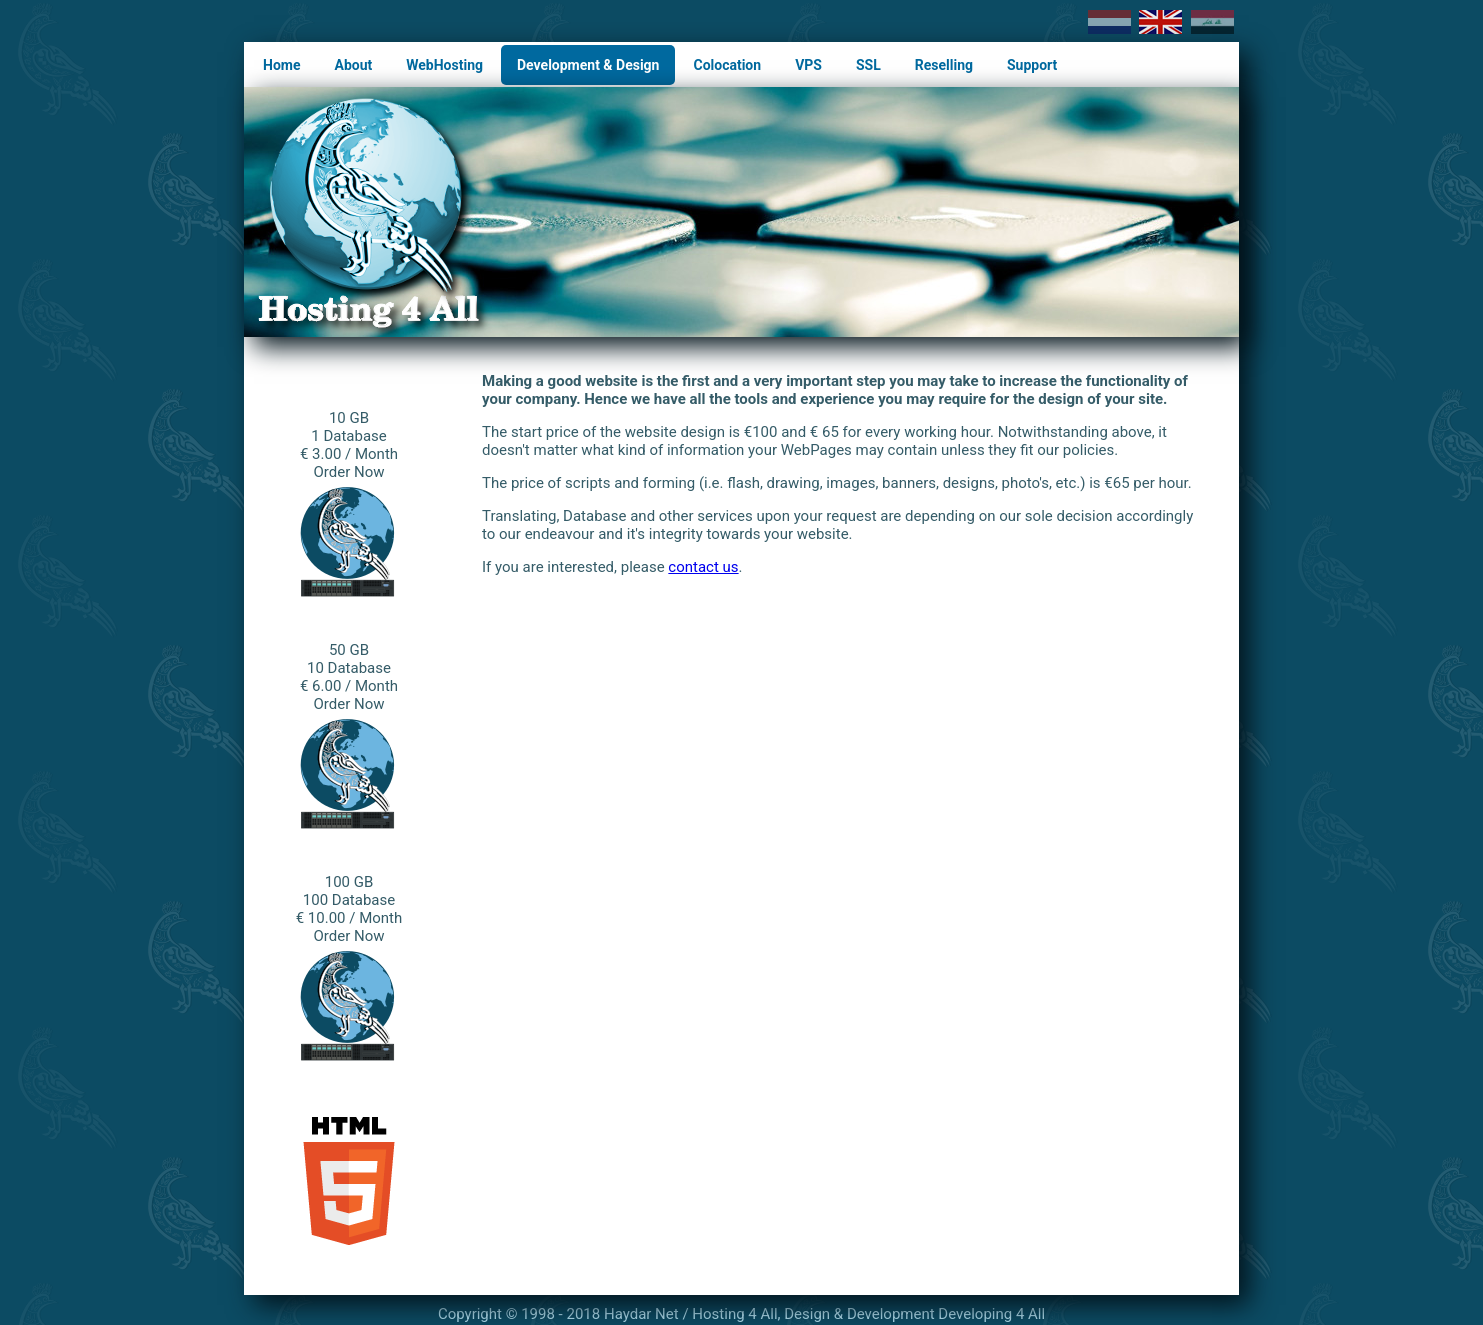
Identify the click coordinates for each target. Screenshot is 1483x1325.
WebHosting (444, 65)
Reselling (944, 65)
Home (281, 65)
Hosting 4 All (734, 1314)
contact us (703, 567)
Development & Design (588, 65)
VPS (808, 65)
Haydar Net (641, 1314)
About (353, 65)
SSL (868, 65)
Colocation (727, 65)
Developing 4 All (991, 1314)
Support (1032, 65)
